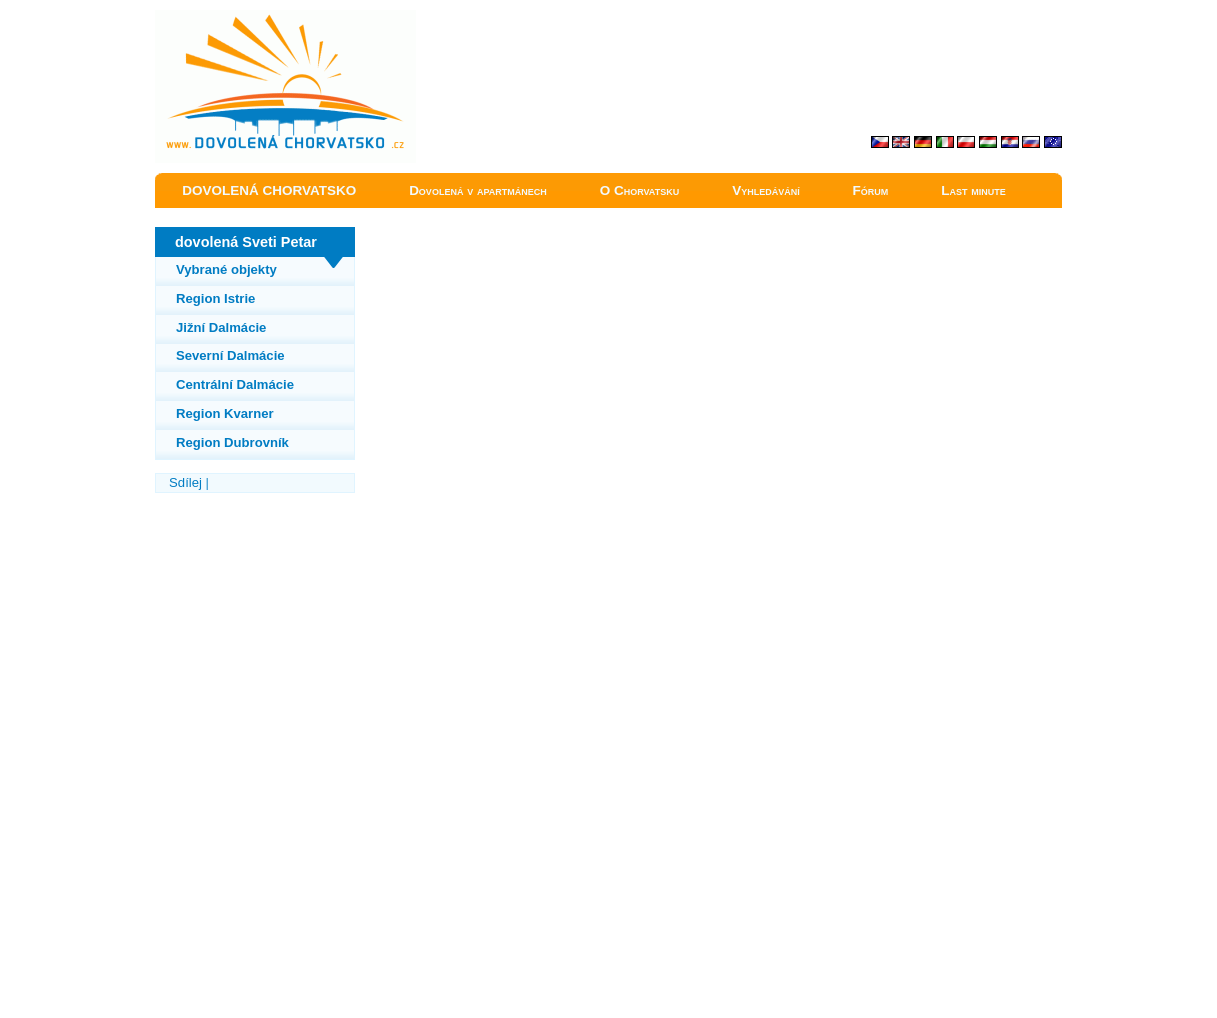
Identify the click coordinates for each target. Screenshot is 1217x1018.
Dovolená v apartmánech (478, 190)
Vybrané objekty (226, 269)
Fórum (871, 190)
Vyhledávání (766, 190)
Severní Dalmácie (230, 355)
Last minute (973, 190)
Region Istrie (215, 298)
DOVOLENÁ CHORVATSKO (269, 190)
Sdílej (185, 482)
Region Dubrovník (232, 442)
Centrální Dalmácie (235, 384)
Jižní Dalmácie (221, 327)
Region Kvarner (225, 413)
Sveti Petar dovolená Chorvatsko (247, 19)
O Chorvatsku (640, 190)
